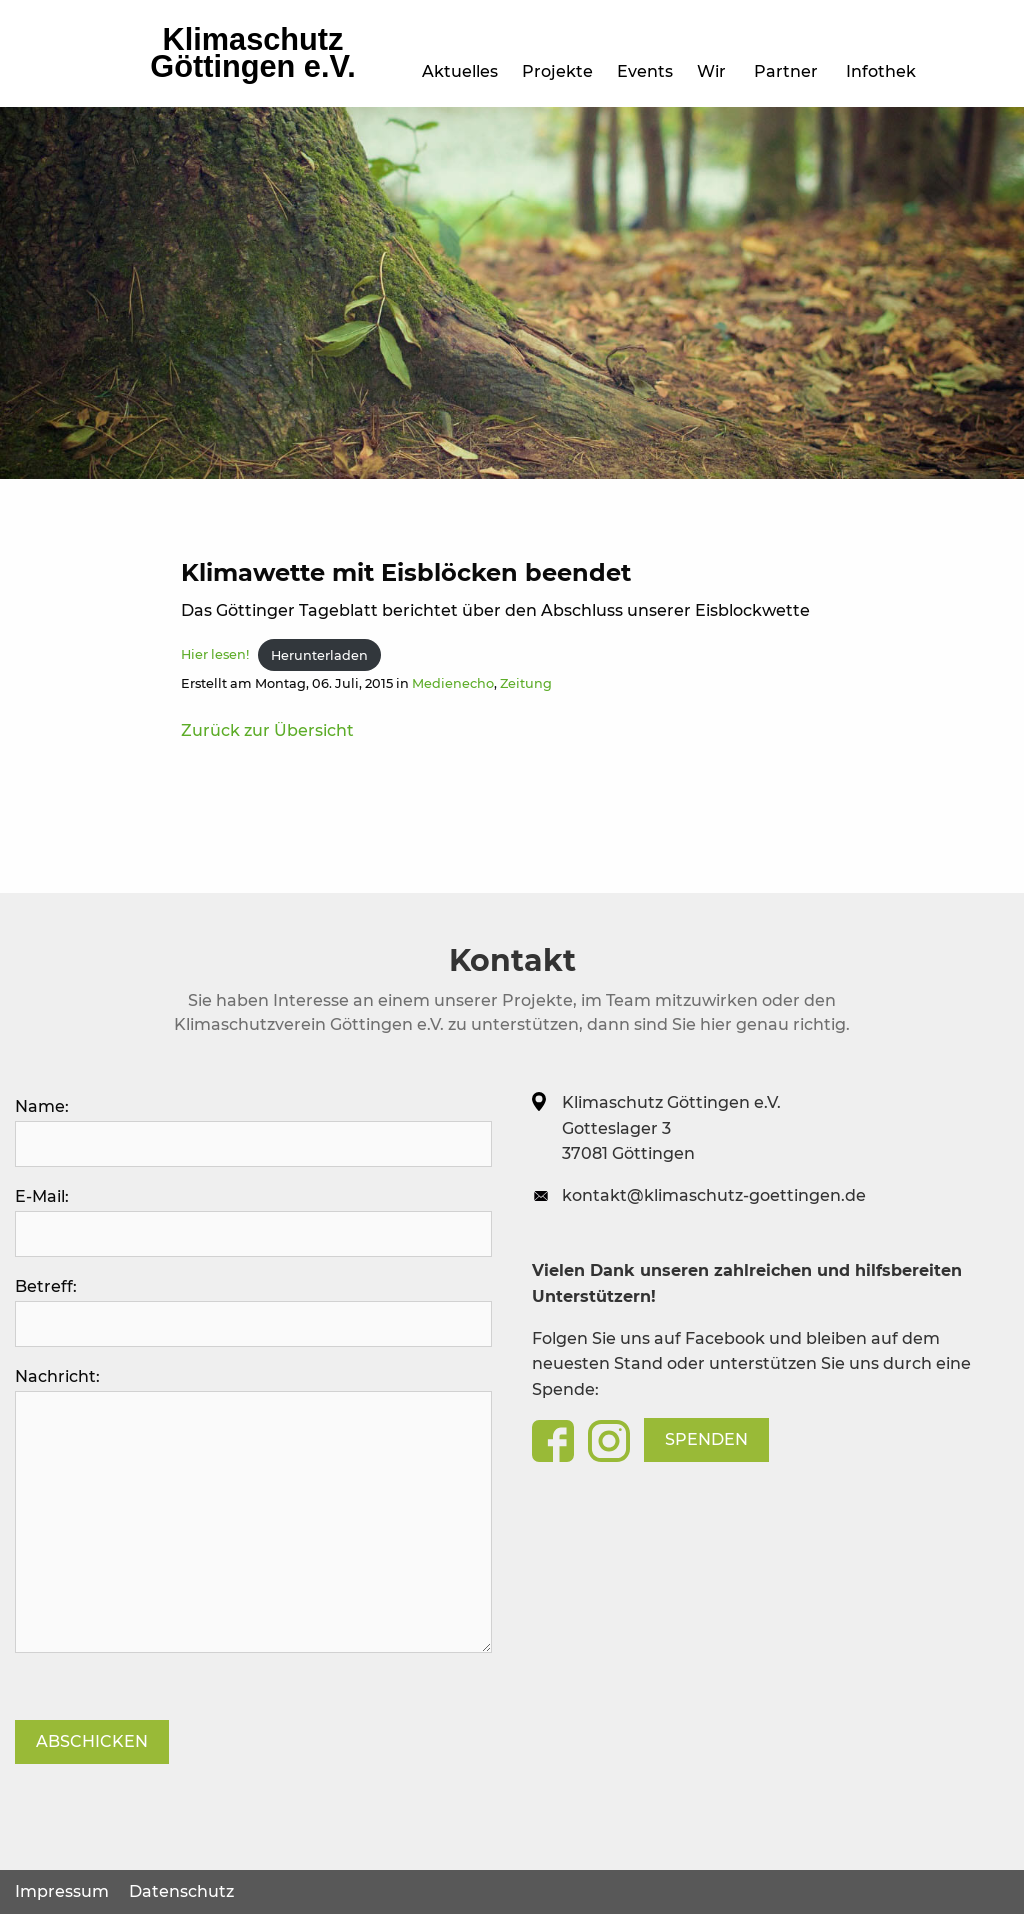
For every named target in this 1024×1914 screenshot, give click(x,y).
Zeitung (526, 683)
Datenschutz (181, 1891)
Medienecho (453, 683)
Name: (253, 1132)
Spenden (706, 1439)
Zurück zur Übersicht (267, 730)
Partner (790, 71)
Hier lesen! (215, 655)
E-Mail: (253, 1222)
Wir (715, 71)
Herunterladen (319, 655)
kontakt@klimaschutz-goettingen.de (714, 1195)
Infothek (885, 71)
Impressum (62, 1891)
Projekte (243, 71)
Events (335, 71)
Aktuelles (142, 71)
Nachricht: (253, 1510)
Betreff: (253, 1312)
